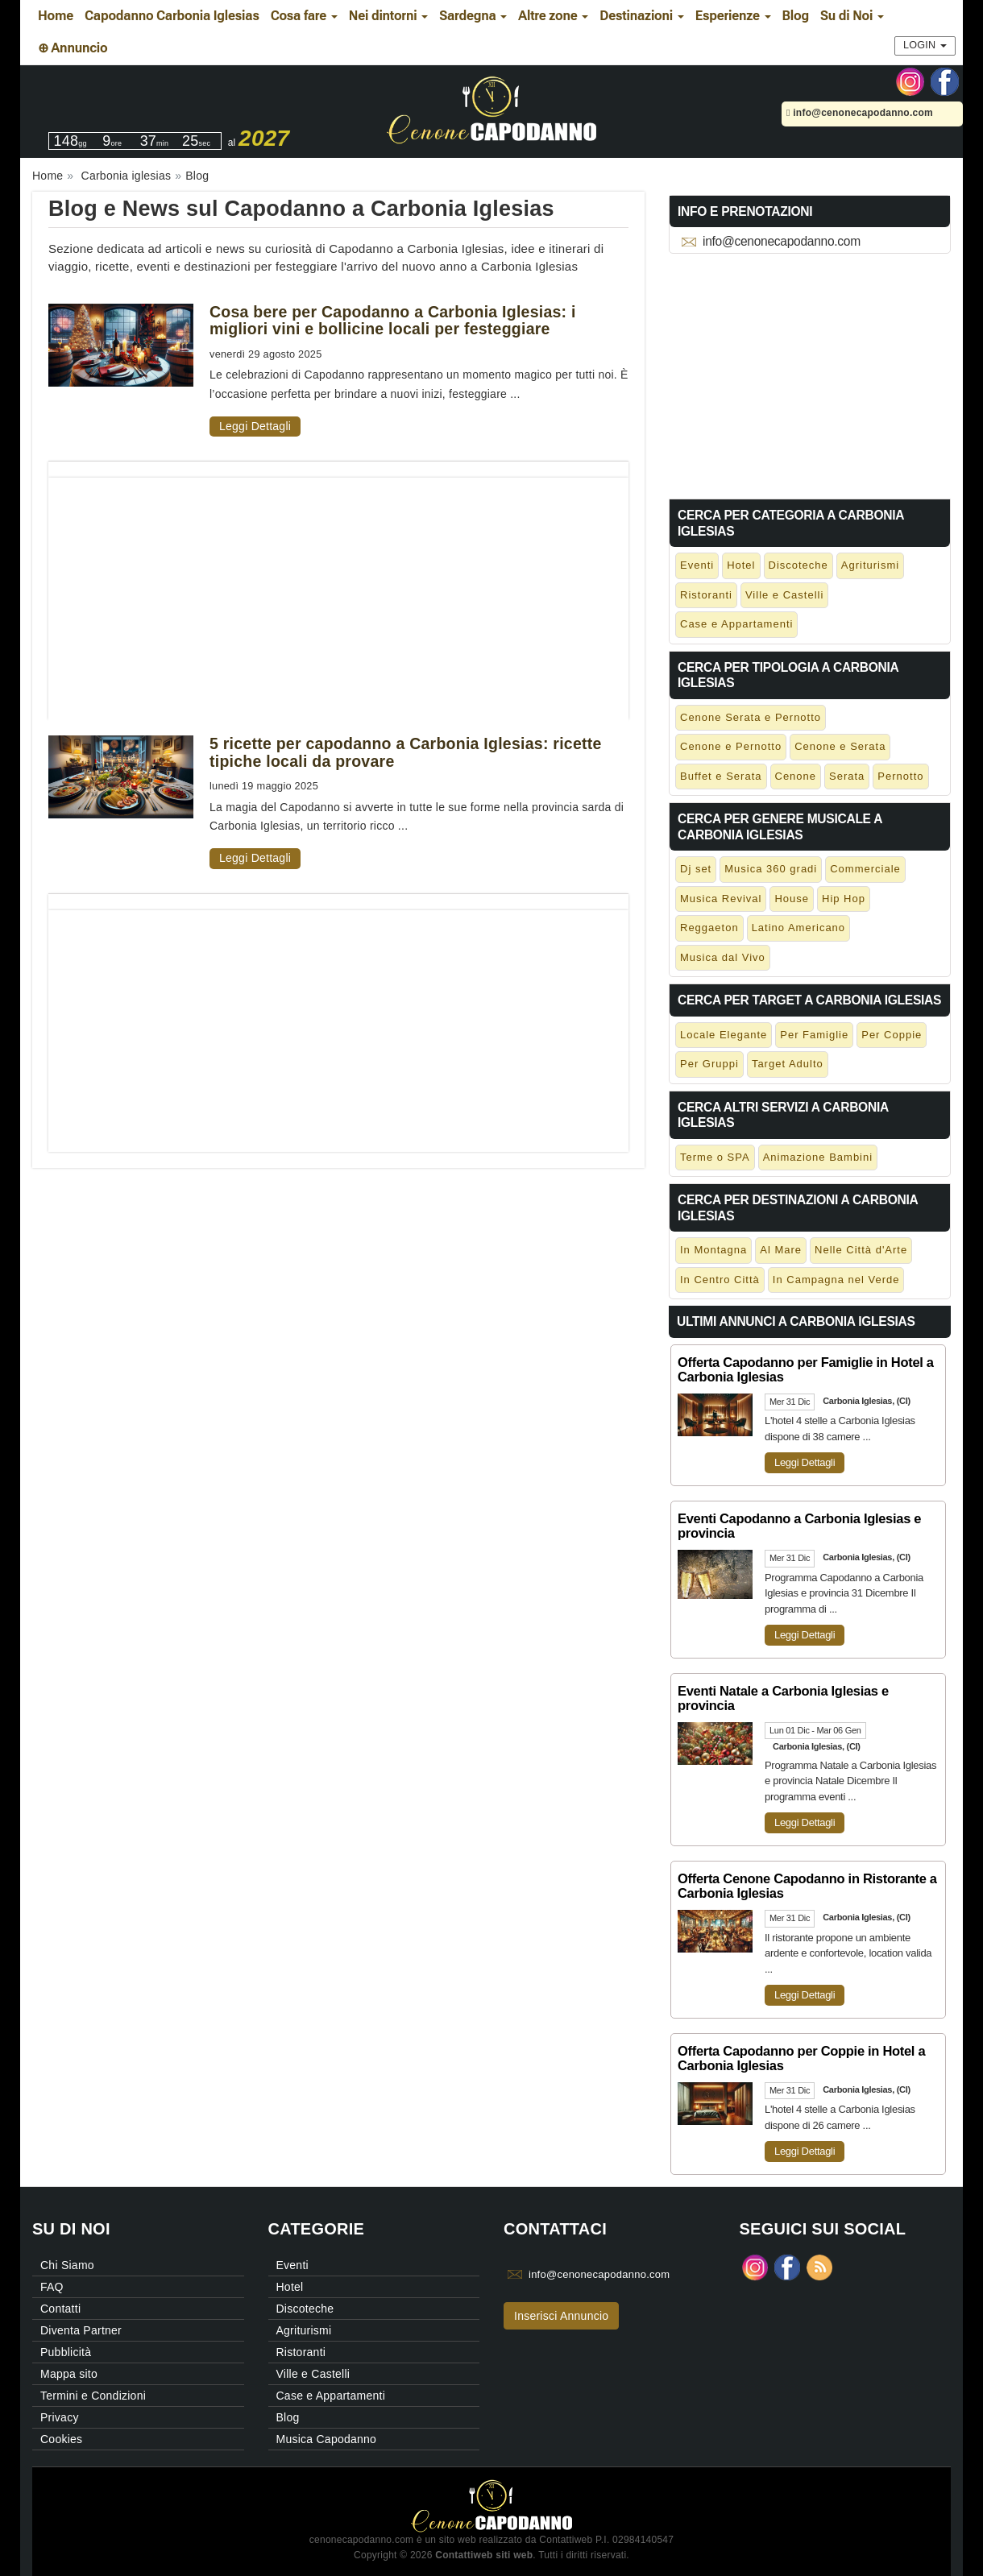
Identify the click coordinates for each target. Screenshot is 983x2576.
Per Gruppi (709, 1064)
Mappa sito (68, 2373)
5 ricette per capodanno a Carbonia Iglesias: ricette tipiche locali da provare (405, 752)
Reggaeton (709, 927)
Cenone (796, 776)
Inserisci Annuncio (561, 2315)
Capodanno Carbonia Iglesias (172, 15)
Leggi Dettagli (255, 426)
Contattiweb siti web (484, 2555)
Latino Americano (798, 927)
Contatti (60, 2308)
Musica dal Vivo (722, 957)
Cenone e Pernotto (731, 746)
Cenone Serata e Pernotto (750, 717)
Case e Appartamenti (736, 624)
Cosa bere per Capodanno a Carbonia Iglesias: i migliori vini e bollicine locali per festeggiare (392, 320)
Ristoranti (706, 595)
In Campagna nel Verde (836, 1280)
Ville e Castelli (784, 595)
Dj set (695, 869)
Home (55, 15)
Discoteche (798, 565)
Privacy (59, 2417)
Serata (847, 776)
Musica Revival (720, 898)
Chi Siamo (67, 2265)
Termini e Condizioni (93, 2395)
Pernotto (900, 776)
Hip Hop (843, 898)
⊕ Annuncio (72, 48)
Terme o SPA (715, 1157)
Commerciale (865, 869)
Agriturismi (870, 565)
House (791, 898)
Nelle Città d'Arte (861, 1250)
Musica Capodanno (326, 2439)
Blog (795, 15)
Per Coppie (891, 1035)
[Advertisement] (338, 590)
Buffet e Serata (721, 776)
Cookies (61, 2439)
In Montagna (713, 1250)
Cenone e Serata (840, 746)
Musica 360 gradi (770, 869)
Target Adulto (787, 1064)
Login (925, 45)
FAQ (52, 2286)
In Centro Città (720, 1280)
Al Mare (781, 1250)
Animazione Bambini (818, 1157)
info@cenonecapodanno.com (859, 112)
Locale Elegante (723, 1035)
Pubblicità (65, 2352)
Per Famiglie (814, 1035)
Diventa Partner (81, 2330)
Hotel (741, 565)
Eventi (697, 565)
